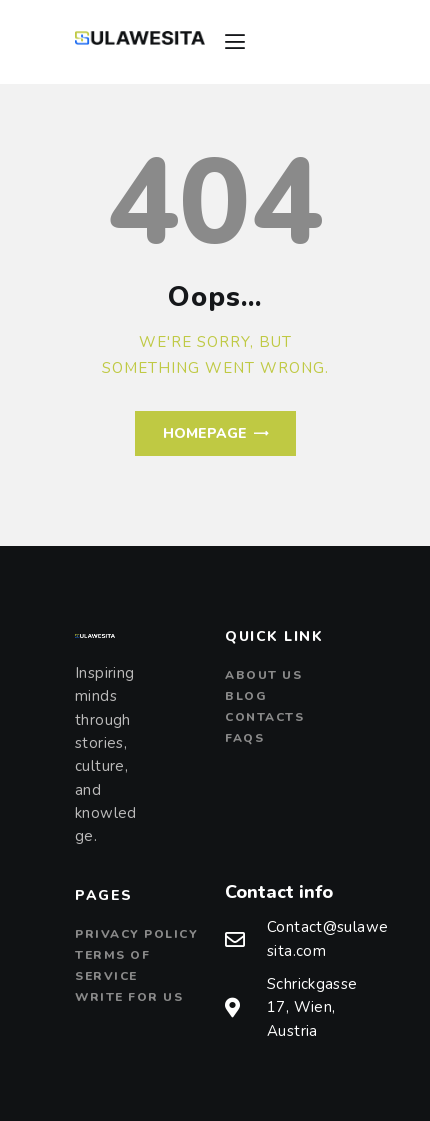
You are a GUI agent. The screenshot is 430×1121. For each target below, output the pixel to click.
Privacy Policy (136, 934)
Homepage (205, 433)
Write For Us (129, 997)
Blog (246, 696)
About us (263, 675)
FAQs (244, 738)
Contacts (264, 717)
